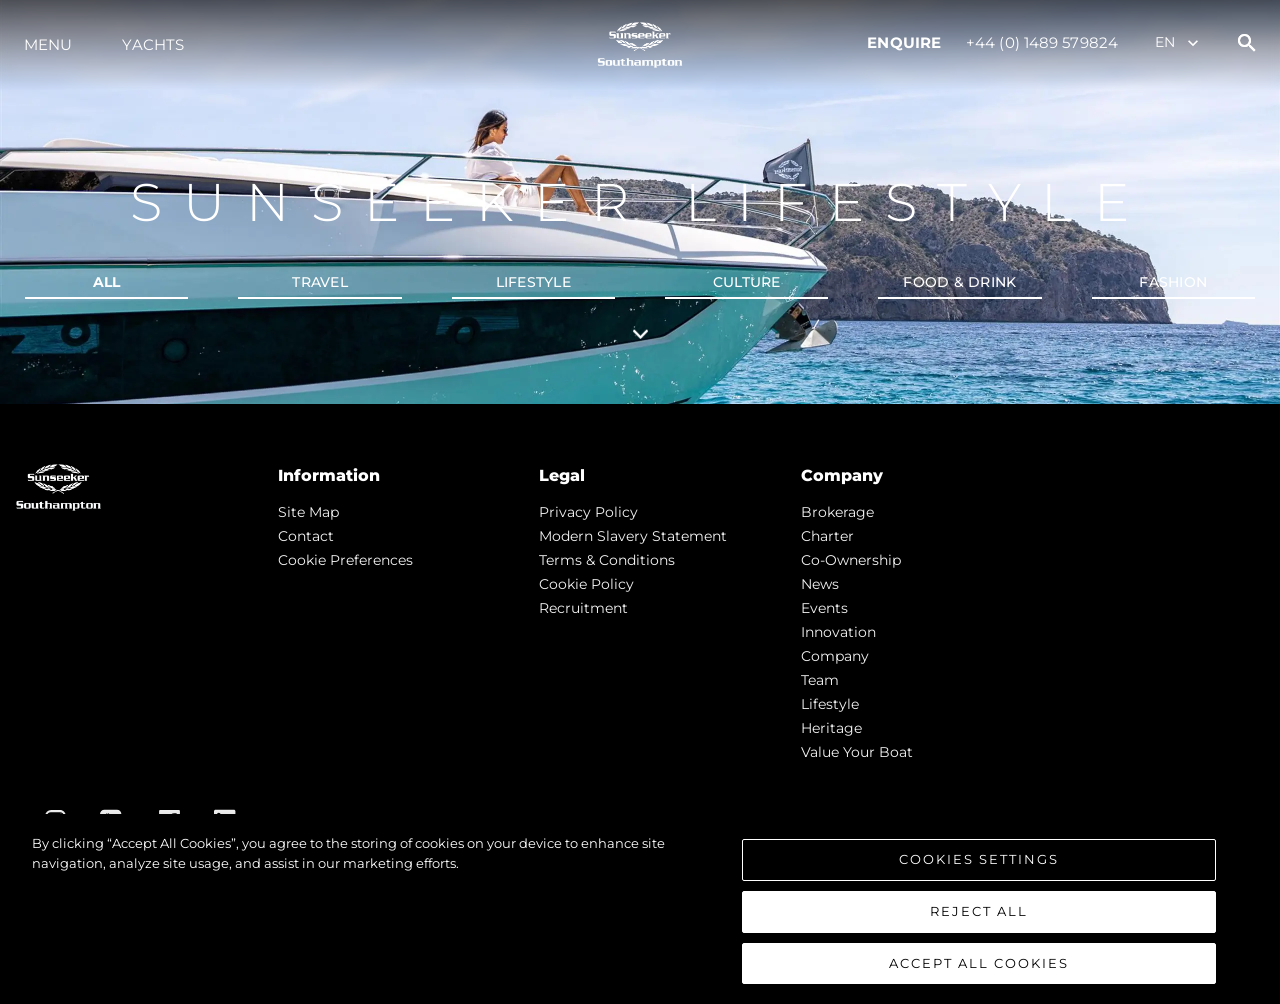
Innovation (838, 632)
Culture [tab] (747, 282)
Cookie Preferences (345, 560)
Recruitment (583, 608)
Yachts (153, 44)
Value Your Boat (857, 752)
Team (820, 680)
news (820, 584)
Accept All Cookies (979, 970)
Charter (827, 536)
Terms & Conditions (607, 560)
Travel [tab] (320, 282)
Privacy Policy (588, 512)
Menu (48, 44)
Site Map (308, 512)
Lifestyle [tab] (533, 282)
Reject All (979, 918)
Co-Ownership (851, 560)
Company (835, 656)
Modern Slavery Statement (633, 536)
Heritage (831, 728)
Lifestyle (830, 704)
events (824, 608)
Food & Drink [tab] (959, 282)
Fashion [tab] (1173, 282)
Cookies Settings (979, 866)
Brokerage (837, 512)
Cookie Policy (586, 584)
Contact (306, 536)
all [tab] (107, 282)
